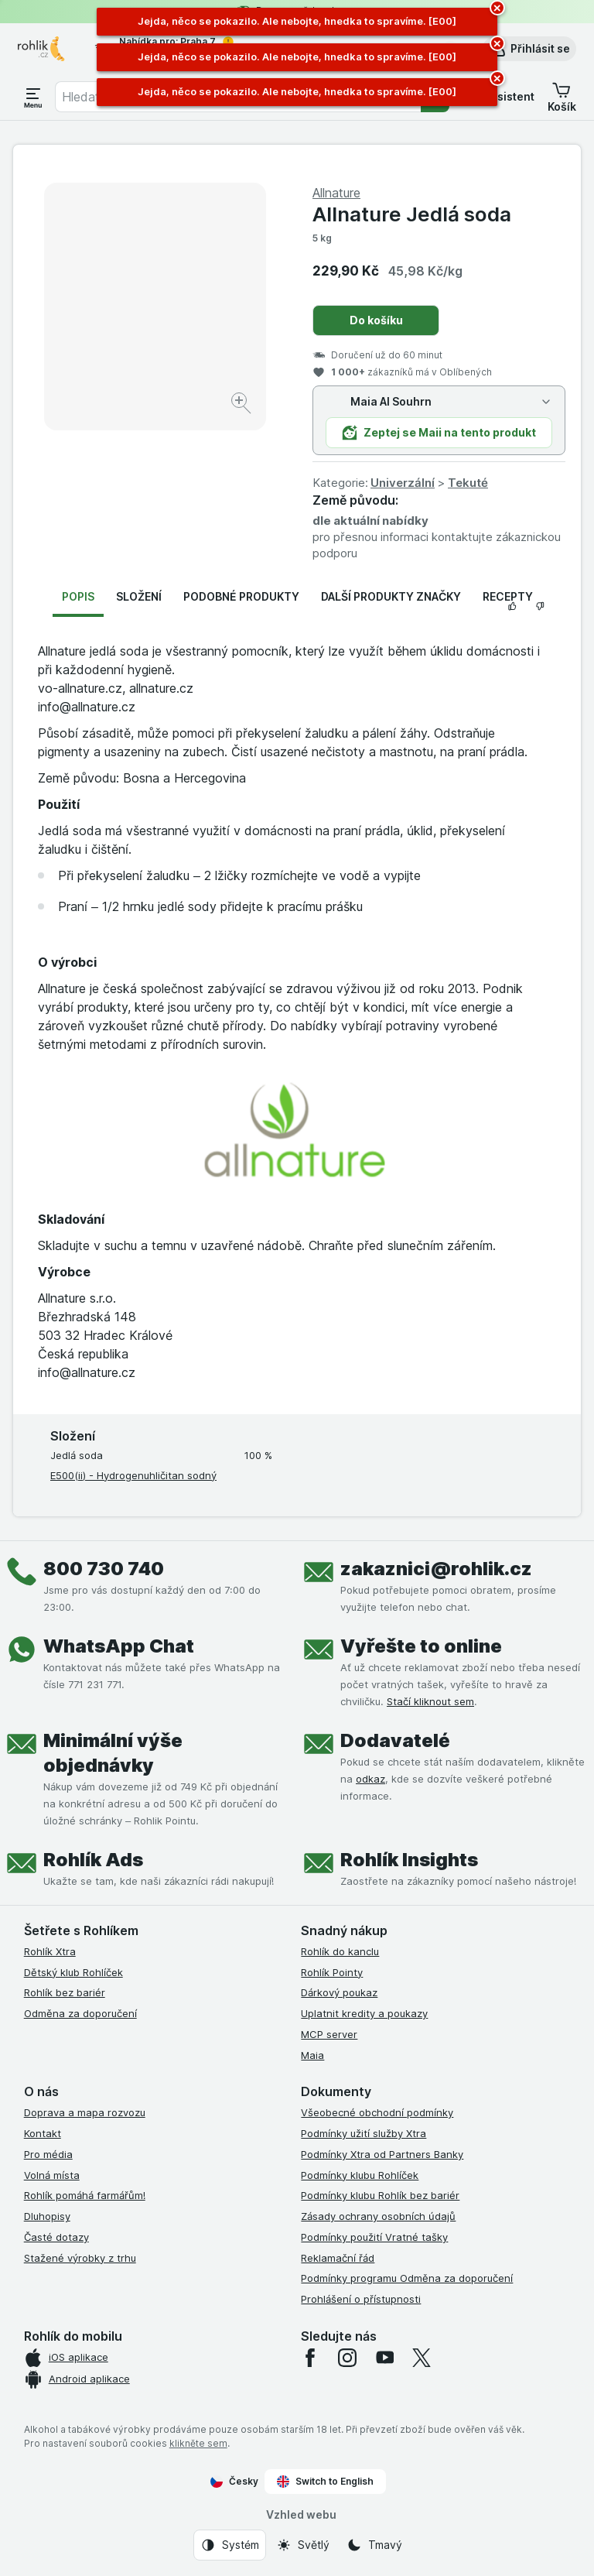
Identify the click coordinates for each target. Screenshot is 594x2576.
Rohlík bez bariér (64, 1992)
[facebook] (310, 2357)
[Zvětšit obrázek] (242, 405)
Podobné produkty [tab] (241, 596)
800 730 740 (103, 1568)
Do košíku (376, 320)
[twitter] (421, 2357)
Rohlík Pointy (332, 1972)
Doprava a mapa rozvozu (84, 2112)
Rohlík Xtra (50, 1951)
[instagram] (347, 2357)
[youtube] (384, 2357)
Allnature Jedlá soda (411, 214)
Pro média (48, 2154)
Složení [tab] (139, 596)
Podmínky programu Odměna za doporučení (407, 2278)
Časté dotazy (56, 2237)
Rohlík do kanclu (340, 1951)
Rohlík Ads (93, 1859)
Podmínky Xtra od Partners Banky (382, 2154)
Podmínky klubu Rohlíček (359, 2175)
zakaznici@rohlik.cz (436, 1568)
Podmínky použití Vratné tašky (374, 2237)
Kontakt (42, 2133)
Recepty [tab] (508, 596)
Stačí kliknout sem (430, 1701)
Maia (312, 2055)
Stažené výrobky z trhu (80, 2258)
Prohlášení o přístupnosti (361, 2299)
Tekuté (468, 482)
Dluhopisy (47, 2216)
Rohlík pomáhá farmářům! (84, 2195)
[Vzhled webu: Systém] (229, 2545)
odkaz (370, 1779)
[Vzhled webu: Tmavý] (374, 2545)
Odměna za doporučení (80, 2013)
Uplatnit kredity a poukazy (364, 2013)
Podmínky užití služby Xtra (363, 2133)
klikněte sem (198, 2443)
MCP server (329, 2034)
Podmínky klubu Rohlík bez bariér (380, 2195)
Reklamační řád (337, 2258)
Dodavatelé (395, 1740)
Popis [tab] (78, 596)
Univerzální (402, 482)
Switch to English (325, 2481)
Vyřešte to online (421, 1646)
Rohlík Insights (409, 1859)
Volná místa (52, 2175)
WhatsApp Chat (118, 1646)
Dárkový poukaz (339, 1992)
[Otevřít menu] (33, 96)
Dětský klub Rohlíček (73, 1972)
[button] (529, 48)
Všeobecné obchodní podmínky (377, 2112)
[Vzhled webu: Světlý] (302, 2545)
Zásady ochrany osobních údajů (378, 2216)
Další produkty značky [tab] (391, 596)
